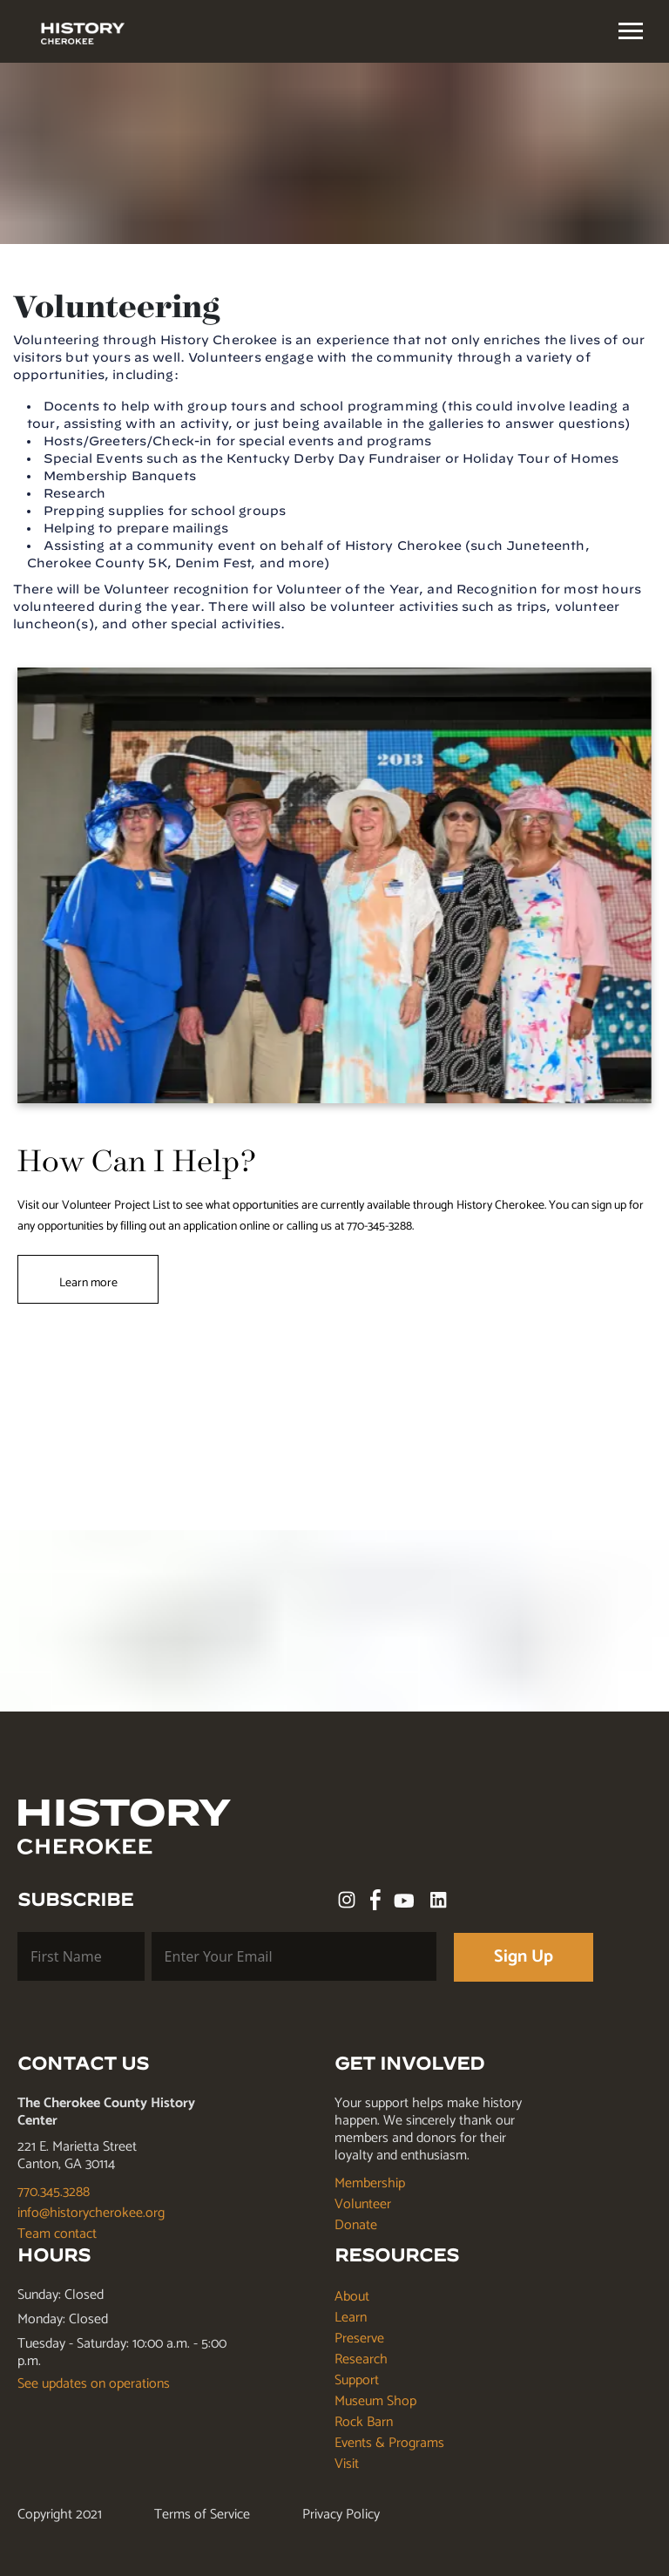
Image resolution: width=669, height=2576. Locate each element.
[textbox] (630, 31)
